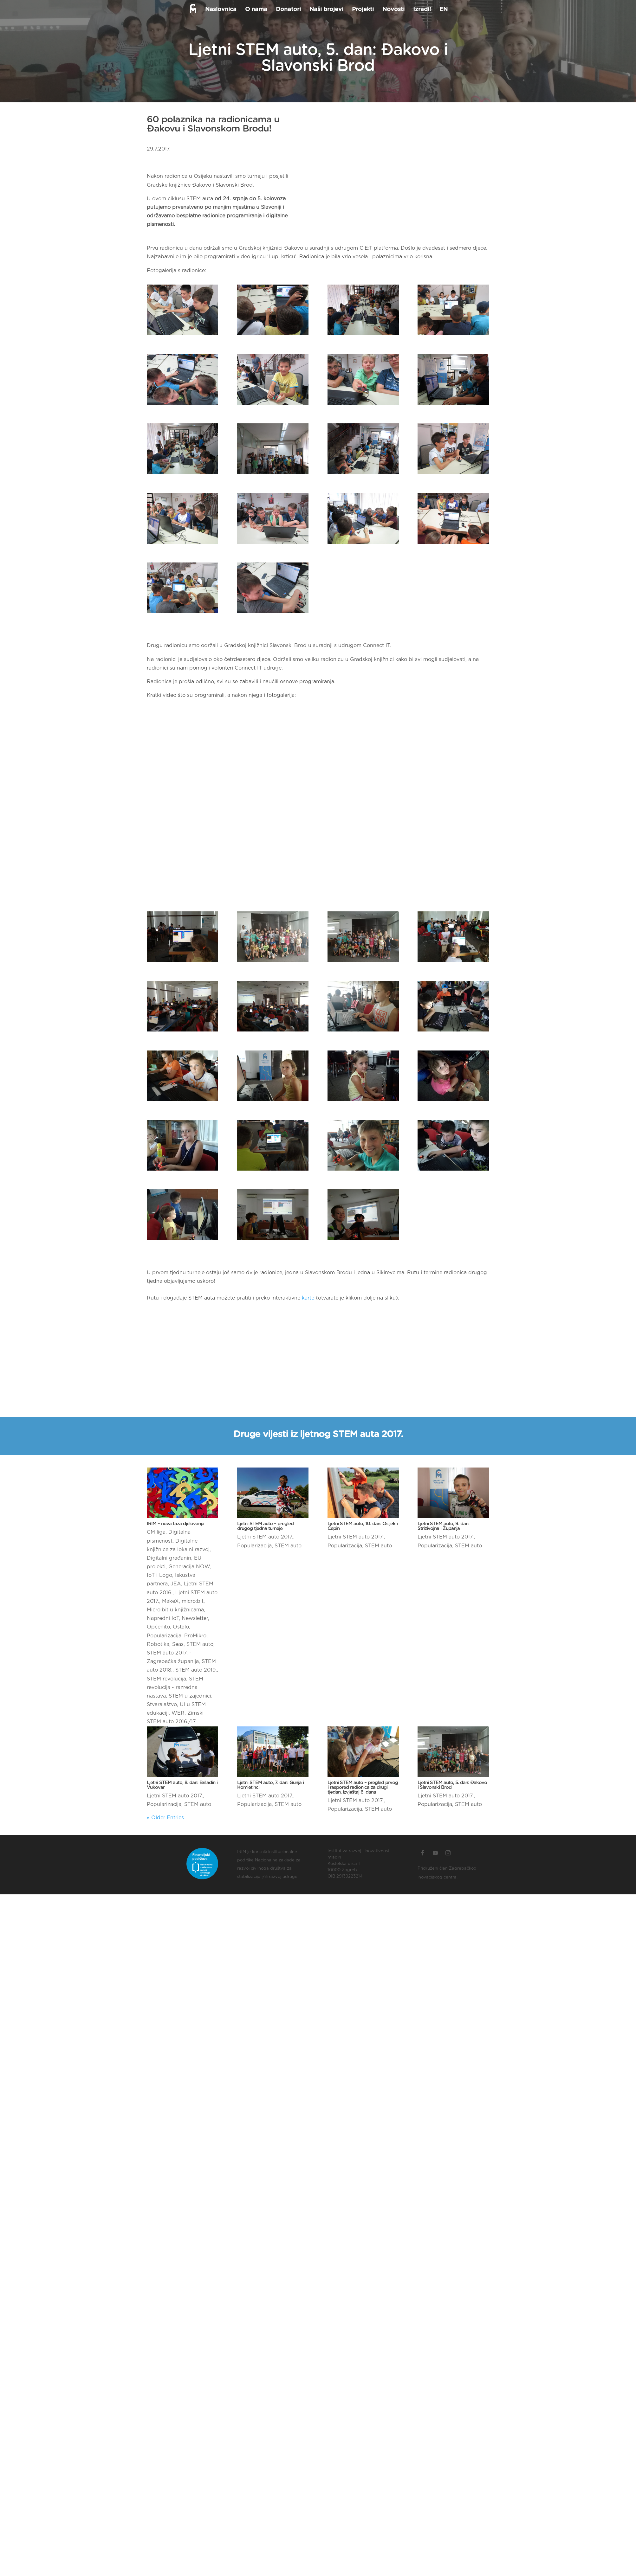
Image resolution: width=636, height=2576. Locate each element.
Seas (178, 1644)
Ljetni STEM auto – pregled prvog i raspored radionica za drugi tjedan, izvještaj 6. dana (363, 1787)
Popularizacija (164, 1635)
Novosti (393, 9)
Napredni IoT (163, 1618)
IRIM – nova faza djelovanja (175, 1523)
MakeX (170, 1601)
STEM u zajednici (190, 1696)
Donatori (287, 9)
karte (308, 1298)
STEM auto (199, 1644)
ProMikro (195, 1635)
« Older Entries (165, 1817)
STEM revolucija (166, 1678)
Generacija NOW (189, 1566)
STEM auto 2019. (196, 1670)
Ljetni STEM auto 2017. (265, 1536)
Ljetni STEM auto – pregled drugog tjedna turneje (265, 1526)
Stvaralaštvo (162, 1704)
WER (178, 1713)
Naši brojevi (326, 9)
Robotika (158, 1644)
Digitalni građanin (169, 1558)
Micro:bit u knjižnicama (175, 1609)
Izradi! (421, 9)
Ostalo (181, 1626)
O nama (255, 9)
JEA (176, 1583)
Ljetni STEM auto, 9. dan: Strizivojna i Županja (443, 1526)
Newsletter (195, 1618)
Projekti (362, 9)
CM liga (156, 1532)
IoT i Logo (159, 1575)
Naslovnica (220, 9)
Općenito (158, 1626)
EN (443, 9)
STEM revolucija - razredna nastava (175, 1687)
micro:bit (193, 1601)
